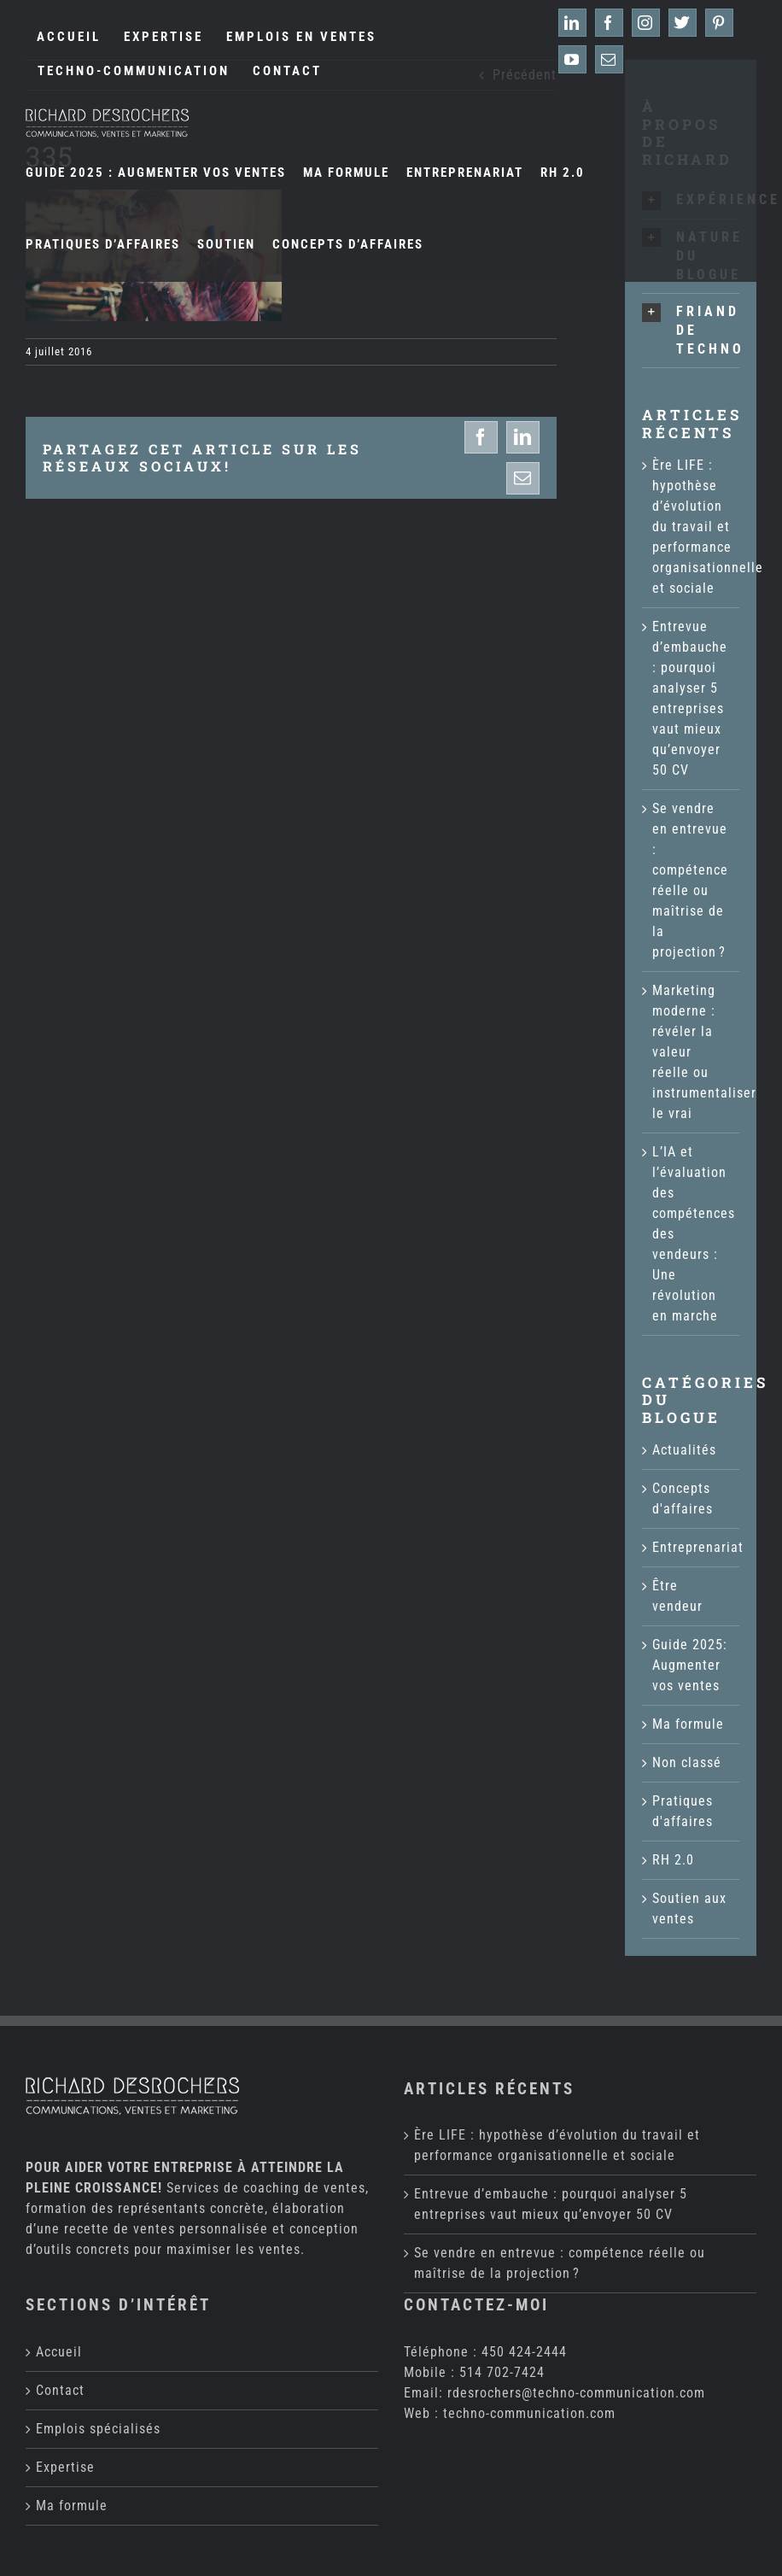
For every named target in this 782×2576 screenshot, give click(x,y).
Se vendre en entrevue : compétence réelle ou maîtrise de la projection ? (559, 2263)
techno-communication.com (529, 2413)
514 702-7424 (502, 2372)
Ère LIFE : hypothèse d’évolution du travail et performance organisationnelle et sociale (707, 526)
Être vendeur (677, 1596)
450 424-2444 (524, 2352)
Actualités (684, 1450)
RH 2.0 (673, 1860)
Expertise (65, 2467)
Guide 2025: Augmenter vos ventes (689, 1665)
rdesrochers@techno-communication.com (576, 2393)
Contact (60, 2390)
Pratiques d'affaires (682, 1811)
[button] (690, 330)
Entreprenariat (691, 1547)
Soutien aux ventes (689, 1908)
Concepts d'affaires (682, 1498)
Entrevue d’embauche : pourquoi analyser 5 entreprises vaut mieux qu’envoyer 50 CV (550, 2204)
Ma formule (688, 1724)
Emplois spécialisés (98, 2429)
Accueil (59, 2352)
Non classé (686, 1762)
